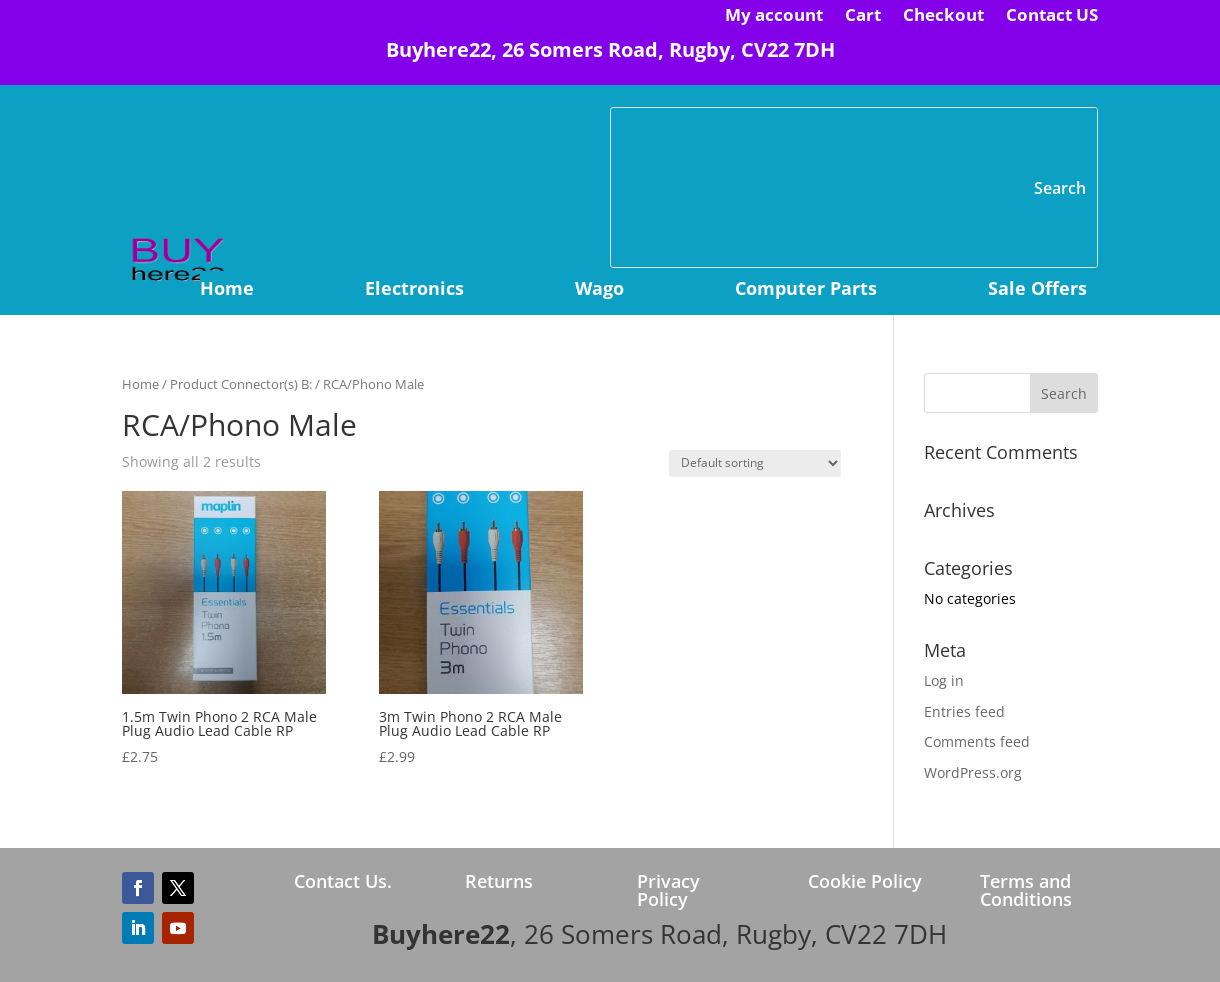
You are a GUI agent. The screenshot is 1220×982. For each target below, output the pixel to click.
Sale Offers (1037, 290)
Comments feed (977, 741)
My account (774, 17)
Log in (944, 680)
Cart (863, 17)
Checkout (943, 17)
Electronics (414, 290)
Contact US (1052, 17)
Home (227, 290)
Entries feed (964, 711)
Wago (599, 290)
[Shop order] (755, 463)
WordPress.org (973, 772)
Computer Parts (806, 290)
